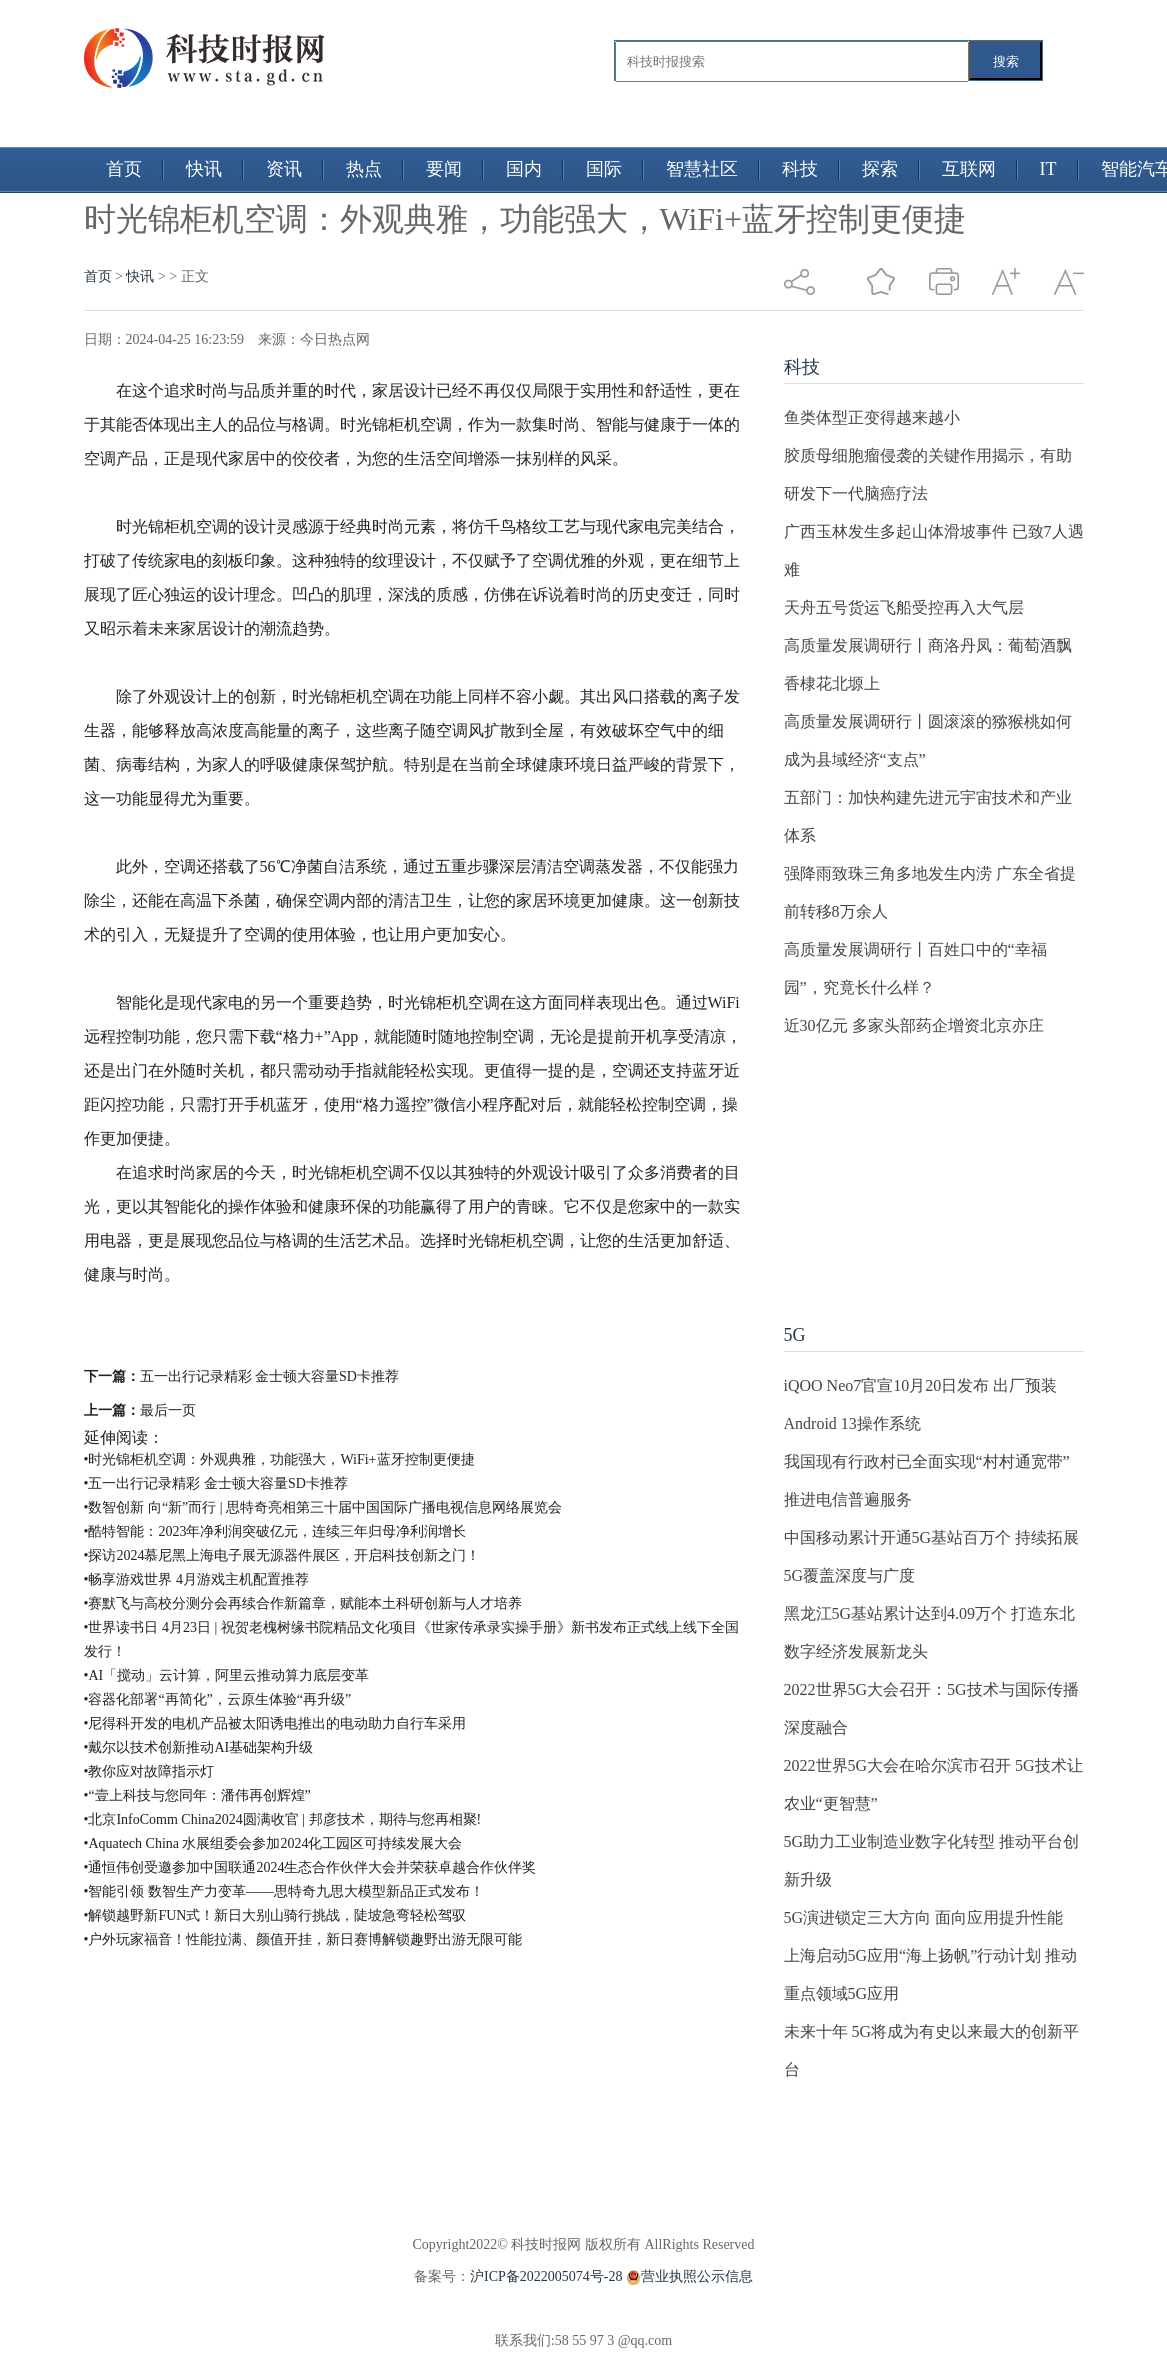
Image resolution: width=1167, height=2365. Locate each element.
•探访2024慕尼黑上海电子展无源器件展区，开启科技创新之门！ (282, 1555)
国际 (604, 169)
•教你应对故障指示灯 (149, 1771)
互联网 (969, 169)
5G (795, 1335)
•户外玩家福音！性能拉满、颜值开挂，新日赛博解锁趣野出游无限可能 (303, 1939)
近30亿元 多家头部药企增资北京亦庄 (914, 1025)
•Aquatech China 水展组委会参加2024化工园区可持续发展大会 (273, 1843)
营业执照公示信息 (687, 2276)
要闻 (444, 169)
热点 (364, 169)
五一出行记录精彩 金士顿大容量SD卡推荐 (269, 1376)
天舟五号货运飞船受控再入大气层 (904, 607)
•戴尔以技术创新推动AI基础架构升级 (199, 1747)
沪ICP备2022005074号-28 (546, 2276)
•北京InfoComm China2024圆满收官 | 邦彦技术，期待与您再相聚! (283, 1819)
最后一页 (168, 1410)
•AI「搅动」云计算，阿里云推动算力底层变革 (227, 1675)
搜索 (1006, 61)
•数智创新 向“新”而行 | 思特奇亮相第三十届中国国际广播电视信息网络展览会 (323, 1507)
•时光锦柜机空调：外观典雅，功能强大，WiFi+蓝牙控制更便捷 (279, 1459)
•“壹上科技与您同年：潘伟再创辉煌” (197, 1795)
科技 (800, 169)
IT (1048, 169)
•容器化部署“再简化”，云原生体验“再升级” (218, 1699)
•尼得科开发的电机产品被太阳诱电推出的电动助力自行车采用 (275, 1723)
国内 (524, 169)
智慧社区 (702, 169)
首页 (124, 169)
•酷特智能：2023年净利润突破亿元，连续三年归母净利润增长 (275, 1531)
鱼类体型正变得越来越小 (872, 417)
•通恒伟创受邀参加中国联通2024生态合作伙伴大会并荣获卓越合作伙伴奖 (310, 1867)
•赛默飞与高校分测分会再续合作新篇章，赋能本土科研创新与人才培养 (303, 1603)
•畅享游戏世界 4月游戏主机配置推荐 (196, 1579)
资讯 (284, 169)
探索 (880, 169)
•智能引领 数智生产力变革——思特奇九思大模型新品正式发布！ (284, 1891)
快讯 (204, 169)
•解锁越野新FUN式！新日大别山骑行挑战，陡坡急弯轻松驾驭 (275, 1915)
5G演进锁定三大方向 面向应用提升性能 (924, 1917)
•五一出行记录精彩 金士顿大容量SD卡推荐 (216, 1483)
